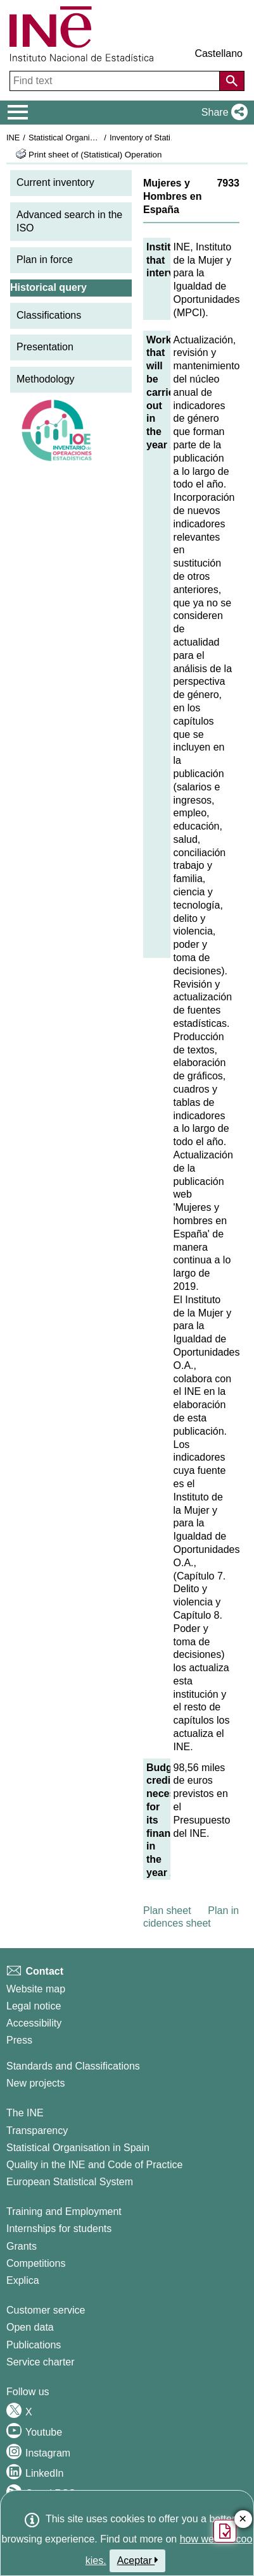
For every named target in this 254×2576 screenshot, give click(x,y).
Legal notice (33, 2006)
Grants (21, 2246)
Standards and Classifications (73, 2066)
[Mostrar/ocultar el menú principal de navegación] (18, 112)
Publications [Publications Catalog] (33, 2345)
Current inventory (55, 182)
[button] (222, 112)
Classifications (48, 315)
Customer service (45, 2310)
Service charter (40, 2362)
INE (13, 137)
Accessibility (33, 2023)
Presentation (44, 346)
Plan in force (44, 259)
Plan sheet (167, 1910)
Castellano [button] (218, 53)
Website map (35, 1989)
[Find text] (116, 81)
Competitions (35, 2263)
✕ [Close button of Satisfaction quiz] (243, 2519)
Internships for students (58, 2228)
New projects (35, 2083)
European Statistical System (69, 2181)
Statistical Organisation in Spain (86, 137)
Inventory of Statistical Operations (170, 137)
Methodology (45, 379)
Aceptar (137, 2560)
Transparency (37, 2130)
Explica (22, 2280)
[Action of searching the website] (231, 81)
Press (19, 2040)
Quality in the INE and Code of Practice (94, 2164)
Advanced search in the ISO (69, 221)
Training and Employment (64, 2211)
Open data (30, 2327)
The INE (25, 2112)
